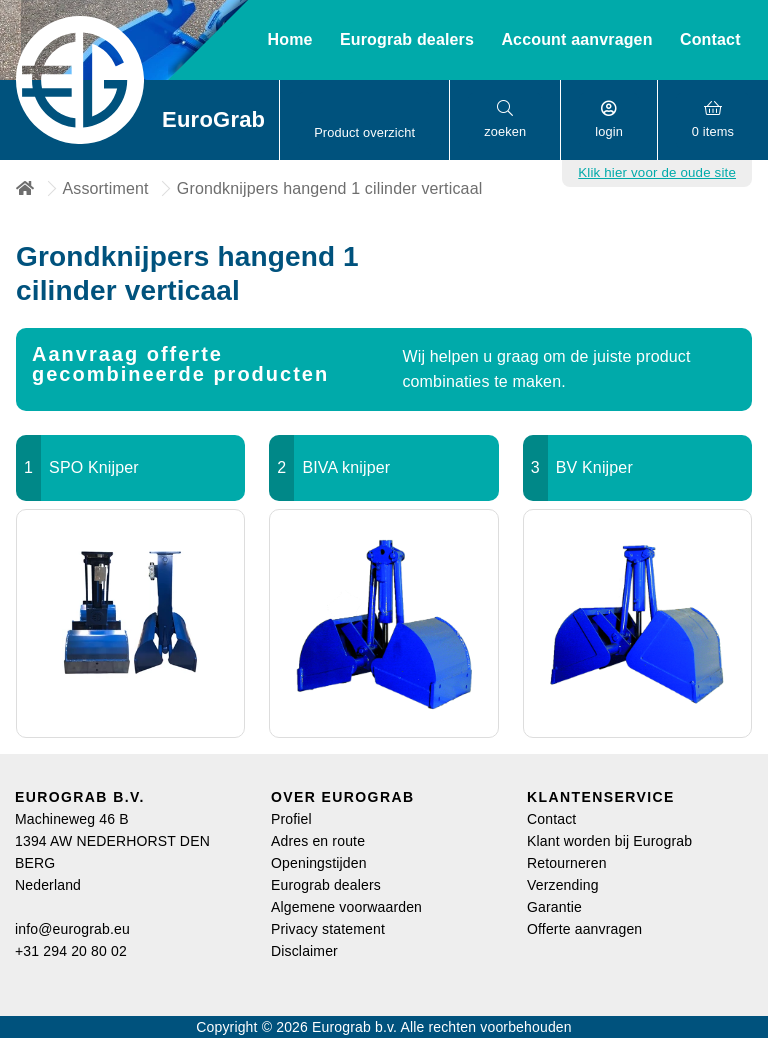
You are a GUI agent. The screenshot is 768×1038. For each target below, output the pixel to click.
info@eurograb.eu (72, 929)
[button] (364, 120)
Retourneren (567, 863)
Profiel (291, 819)
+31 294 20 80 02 (71, 951)
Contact (710, 39)
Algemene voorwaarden (346, 907)
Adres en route (318, 841)
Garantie (554, 907)
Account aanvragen (576, 39)
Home (289, 39)
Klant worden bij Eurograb (609, 841)
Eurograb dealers (326, 885)
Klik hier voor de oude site (657, 172)
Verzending (563, 885)
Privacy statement (328, 929)
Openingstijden (319, 863)
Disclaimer (304, 951)
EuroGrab (212, 119)
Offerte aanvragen (584, 929)
